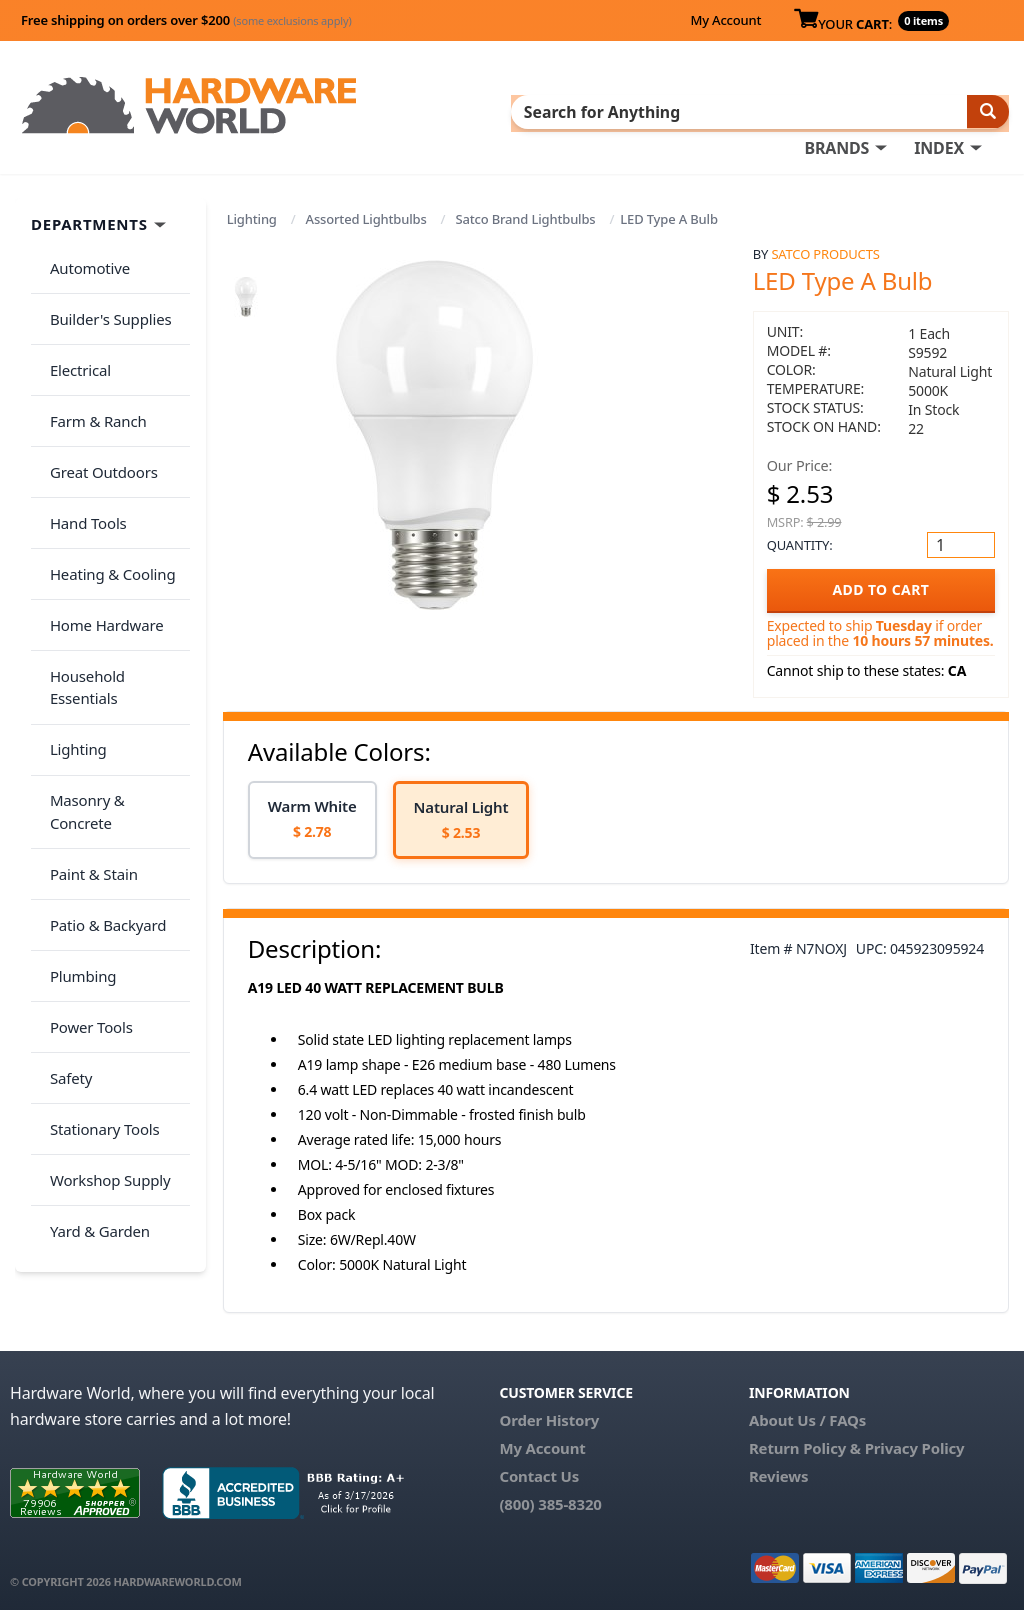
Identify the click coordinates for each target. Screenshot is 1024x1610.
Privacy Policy (915, 1444)
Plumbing (76, 771)
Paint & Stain (87, 692)
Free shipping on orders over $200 (186, 20)
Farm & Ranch (91, 376)
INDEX (939, 111)
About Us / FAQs (807, 1416)
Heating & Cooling (106, 495)
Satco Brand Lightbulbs (525, 215)
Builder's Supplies (104, 297)
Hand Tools (81, 455)
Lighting (252, 215)
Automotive (83, 258)
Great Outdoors (97, 416)
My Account (725, 20)
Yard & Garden (93, 969)
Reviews (778, 1472)
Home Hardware (100, 534)
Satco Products (825, 250)
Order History (549, 1416)
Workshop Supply (103, 929)
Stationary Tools (98, 890)
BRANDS (836, 111)
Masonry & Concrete (113, 653)
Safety (64, 850)
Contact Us (539, 1472)
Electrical (73, 337)
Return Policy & (805, 1444)
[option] (312, 815)
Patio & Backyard (101, 732)
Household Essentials (116, 574)
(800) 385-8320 (550, 1500)
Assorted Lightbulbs (366, 215)
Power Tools (84, 811)
